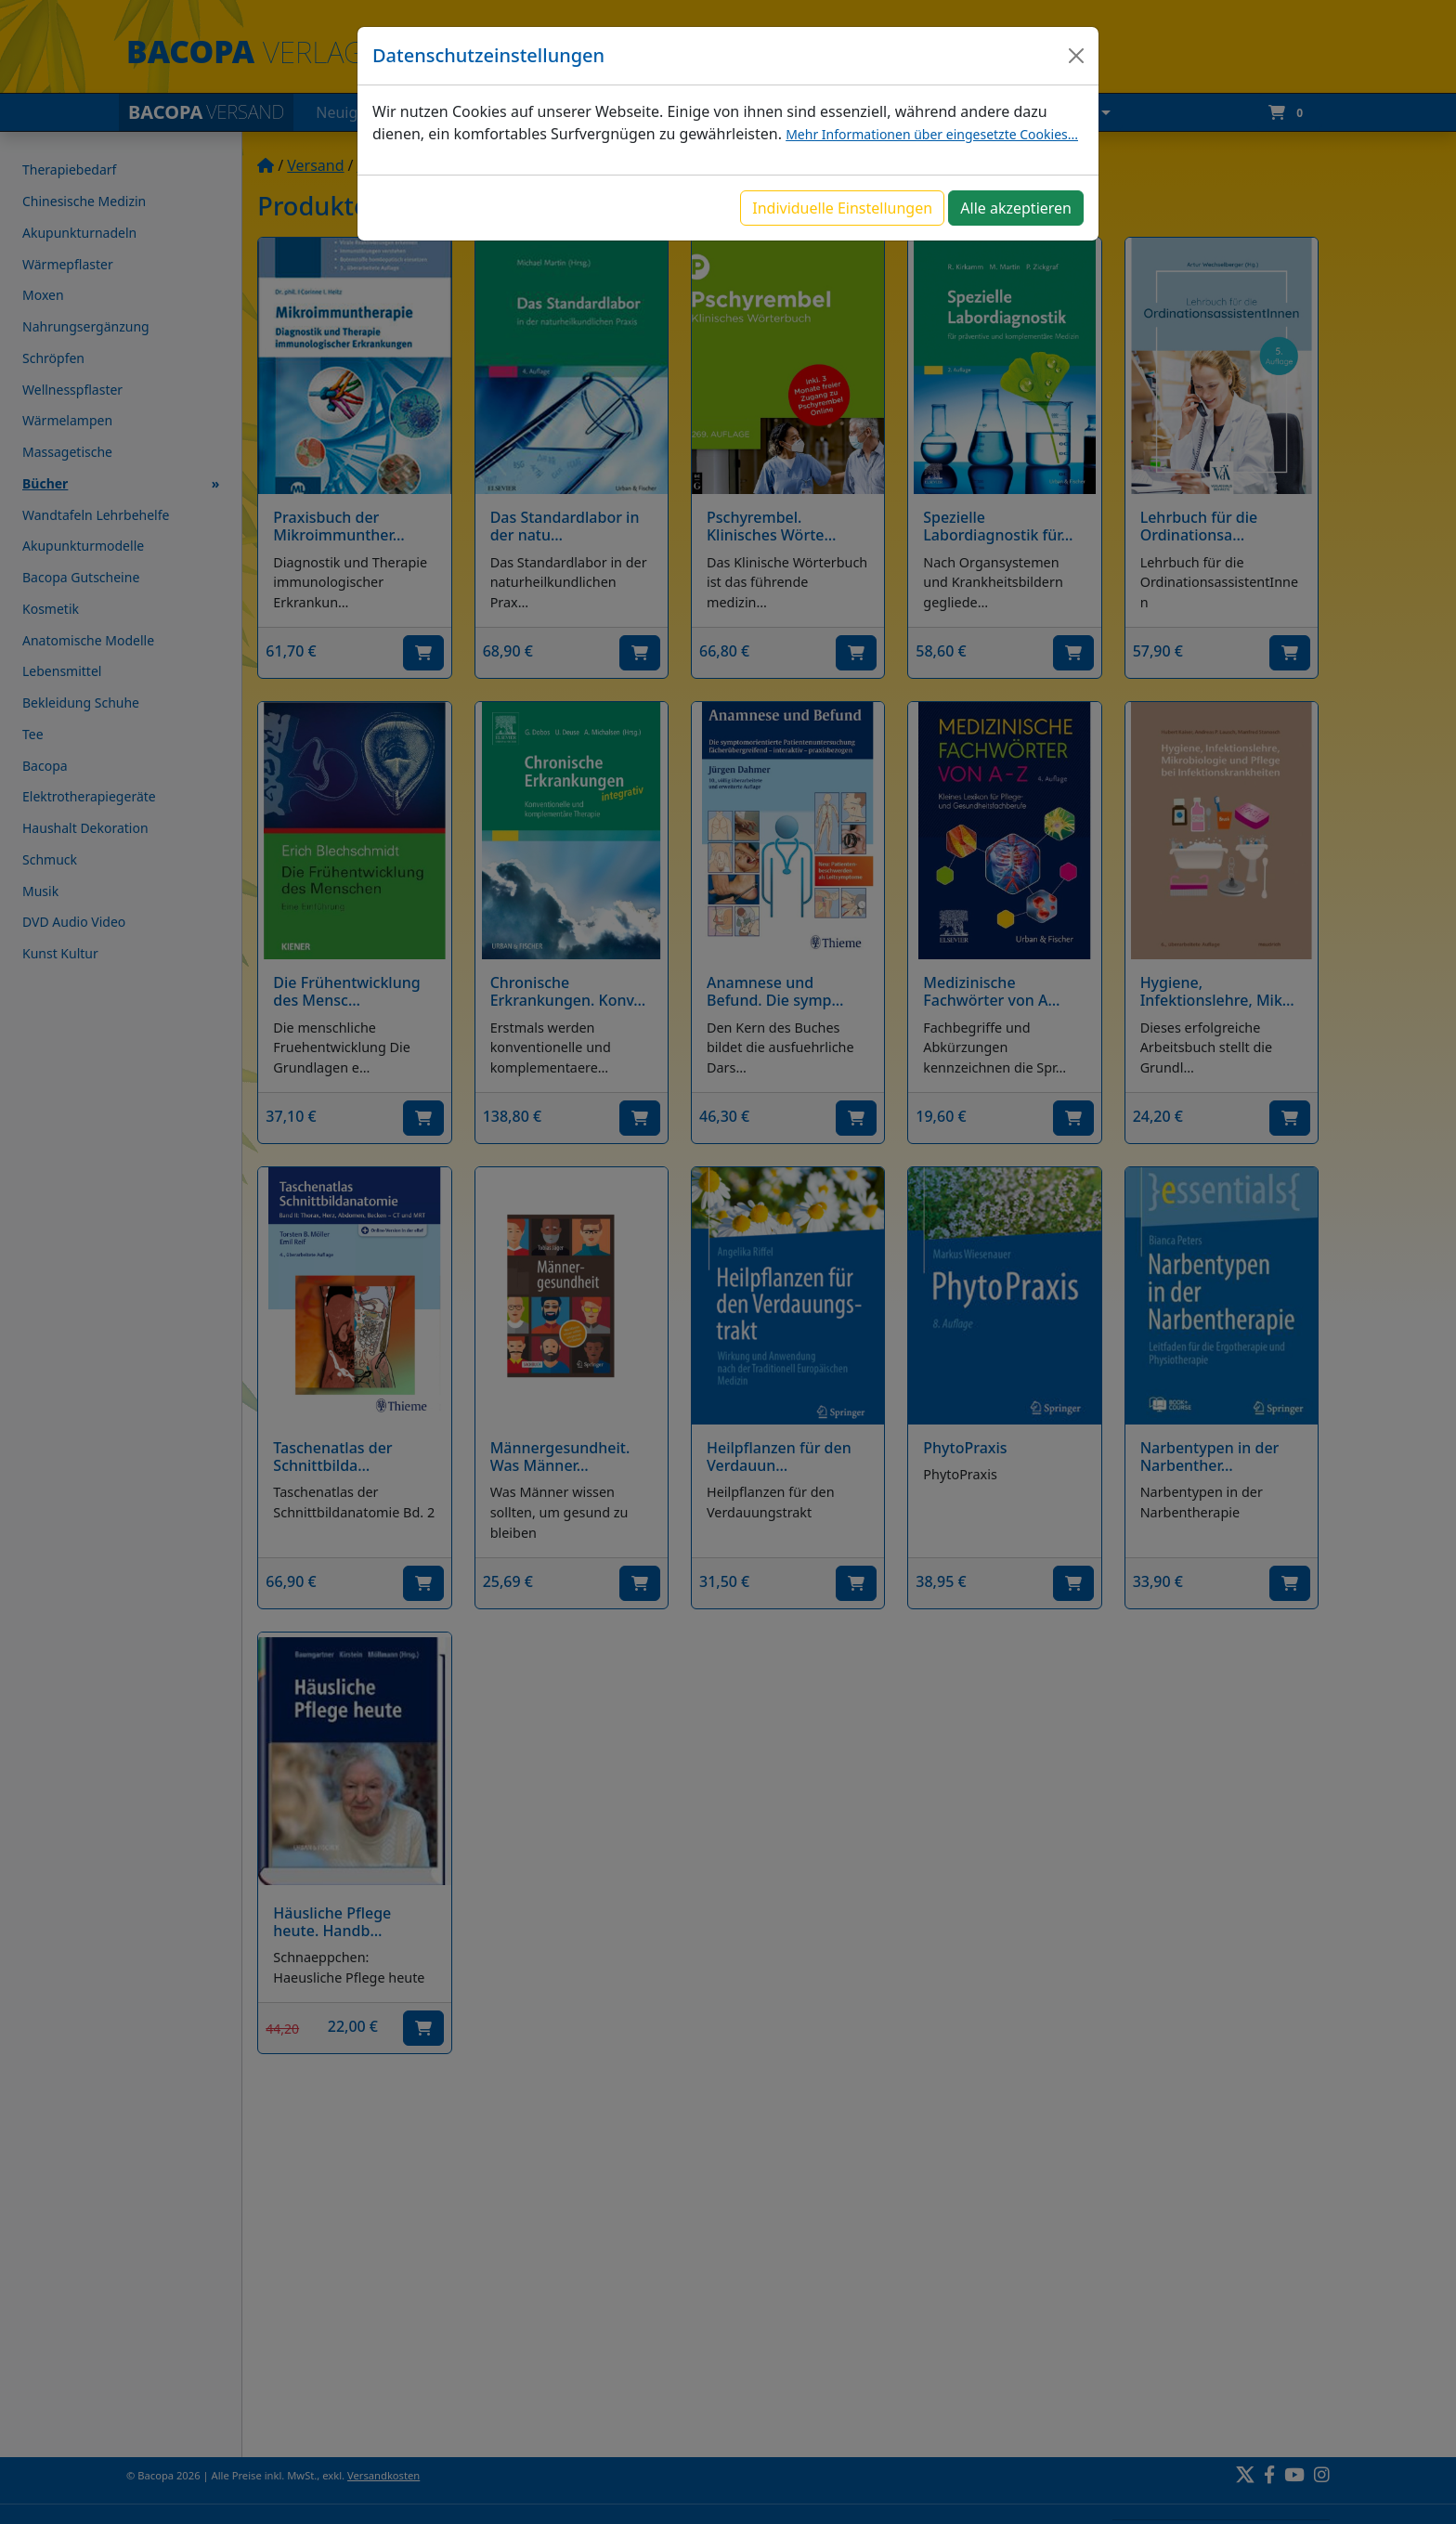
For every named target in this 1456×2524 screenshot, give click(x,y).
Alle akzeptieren (1016, 208)
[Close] (1076, 56)
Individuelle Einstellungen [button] (842, 208)
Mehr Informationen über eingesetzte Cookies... (932, 134)
